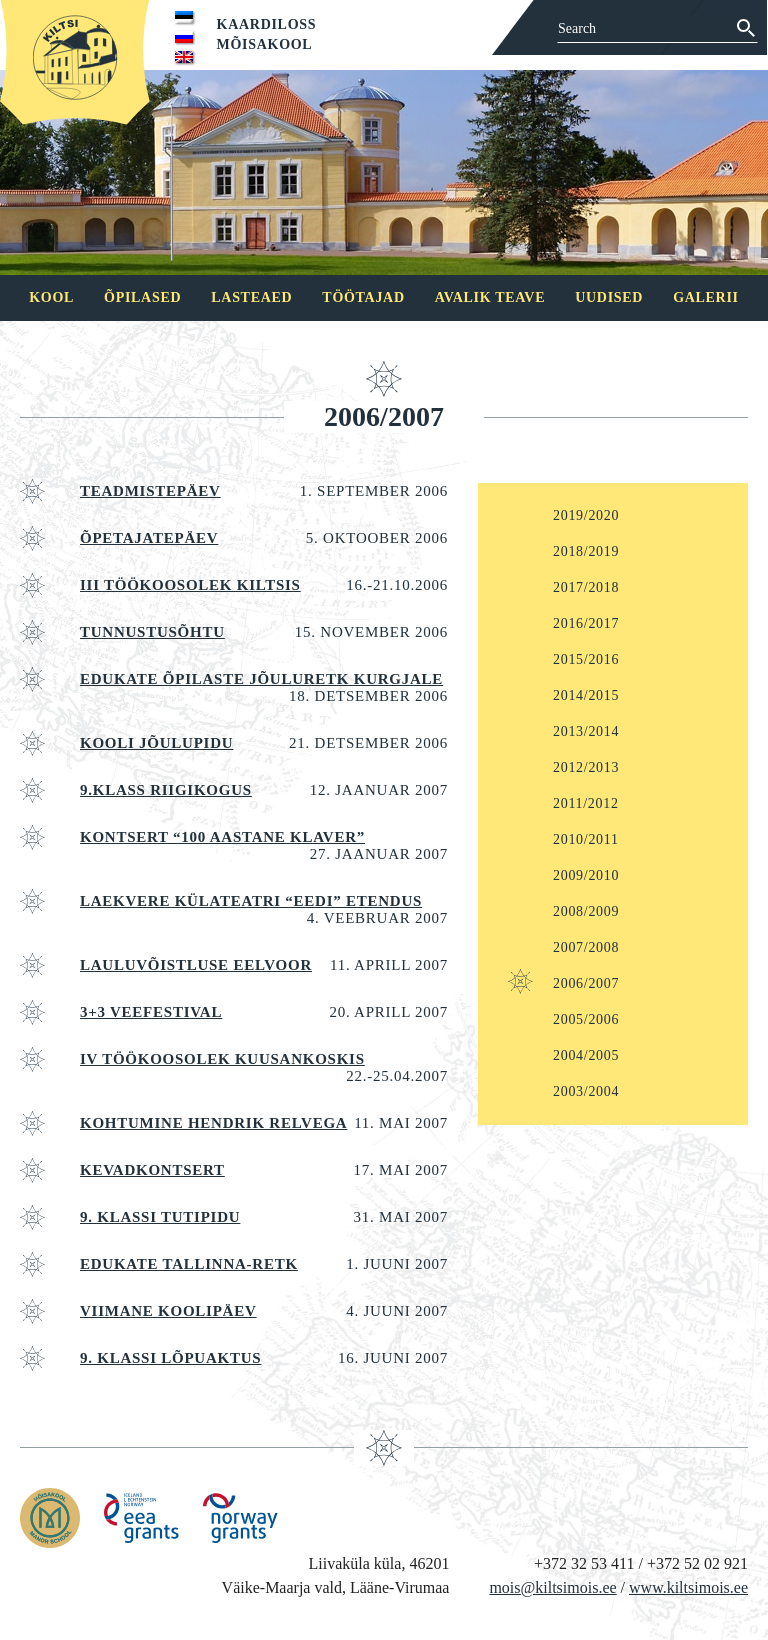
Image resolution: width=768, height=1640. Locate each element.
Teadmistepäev (150, 491)
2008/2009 (586, 911)
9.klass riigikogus (166, 790)
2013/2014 (586, 731)
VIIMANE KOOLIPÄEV (168, 1311)
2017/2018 (586, 587)
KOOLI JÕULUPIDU (156, 743)
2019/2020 (586, 515)
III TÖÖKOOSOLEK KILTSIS (190, 585)
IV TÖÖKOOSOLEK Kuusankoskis (222, 1059)
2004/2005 (586, 1055)
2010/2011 (586, 839)
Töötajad (363, 297)
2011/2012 (586, 803)
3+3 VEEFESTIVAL (151, 1012)
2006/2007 (586, 983)
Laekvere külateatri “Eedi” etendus (251, 901)
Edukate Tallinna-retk (189, 1264)
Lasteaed (251, 297)
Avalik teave (490, 297)
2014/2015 (586, 695)
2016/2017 (586, 623)
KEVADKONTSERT (152, 1170)
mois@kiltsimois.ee (552, 1587)
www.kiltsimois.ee (688, 1587)
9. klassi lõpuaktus (170, 1358)
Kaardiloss (267, 24)
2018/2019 (586, 551)
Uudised (609, 297)
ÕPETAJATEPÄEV (149, 538)
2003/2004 (586, 1091)
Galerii (706, 297)
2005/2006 (586, 1019)
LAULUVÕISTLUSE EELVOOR (196, 965)
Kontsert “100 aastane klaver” (222, 837)
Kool (51, 297)
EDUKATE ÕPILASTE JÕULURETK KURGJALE (261, 679)
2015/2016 (586, 659)
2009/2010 (586, 875)
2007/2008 (586, 947)
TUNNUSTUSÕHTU (152, 632)
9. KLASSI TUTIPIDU (160, 1217)
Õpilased (142, 297)
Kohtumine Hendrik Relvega (213, 1123)
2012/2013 (586, 767)
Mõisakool (265, 44)
